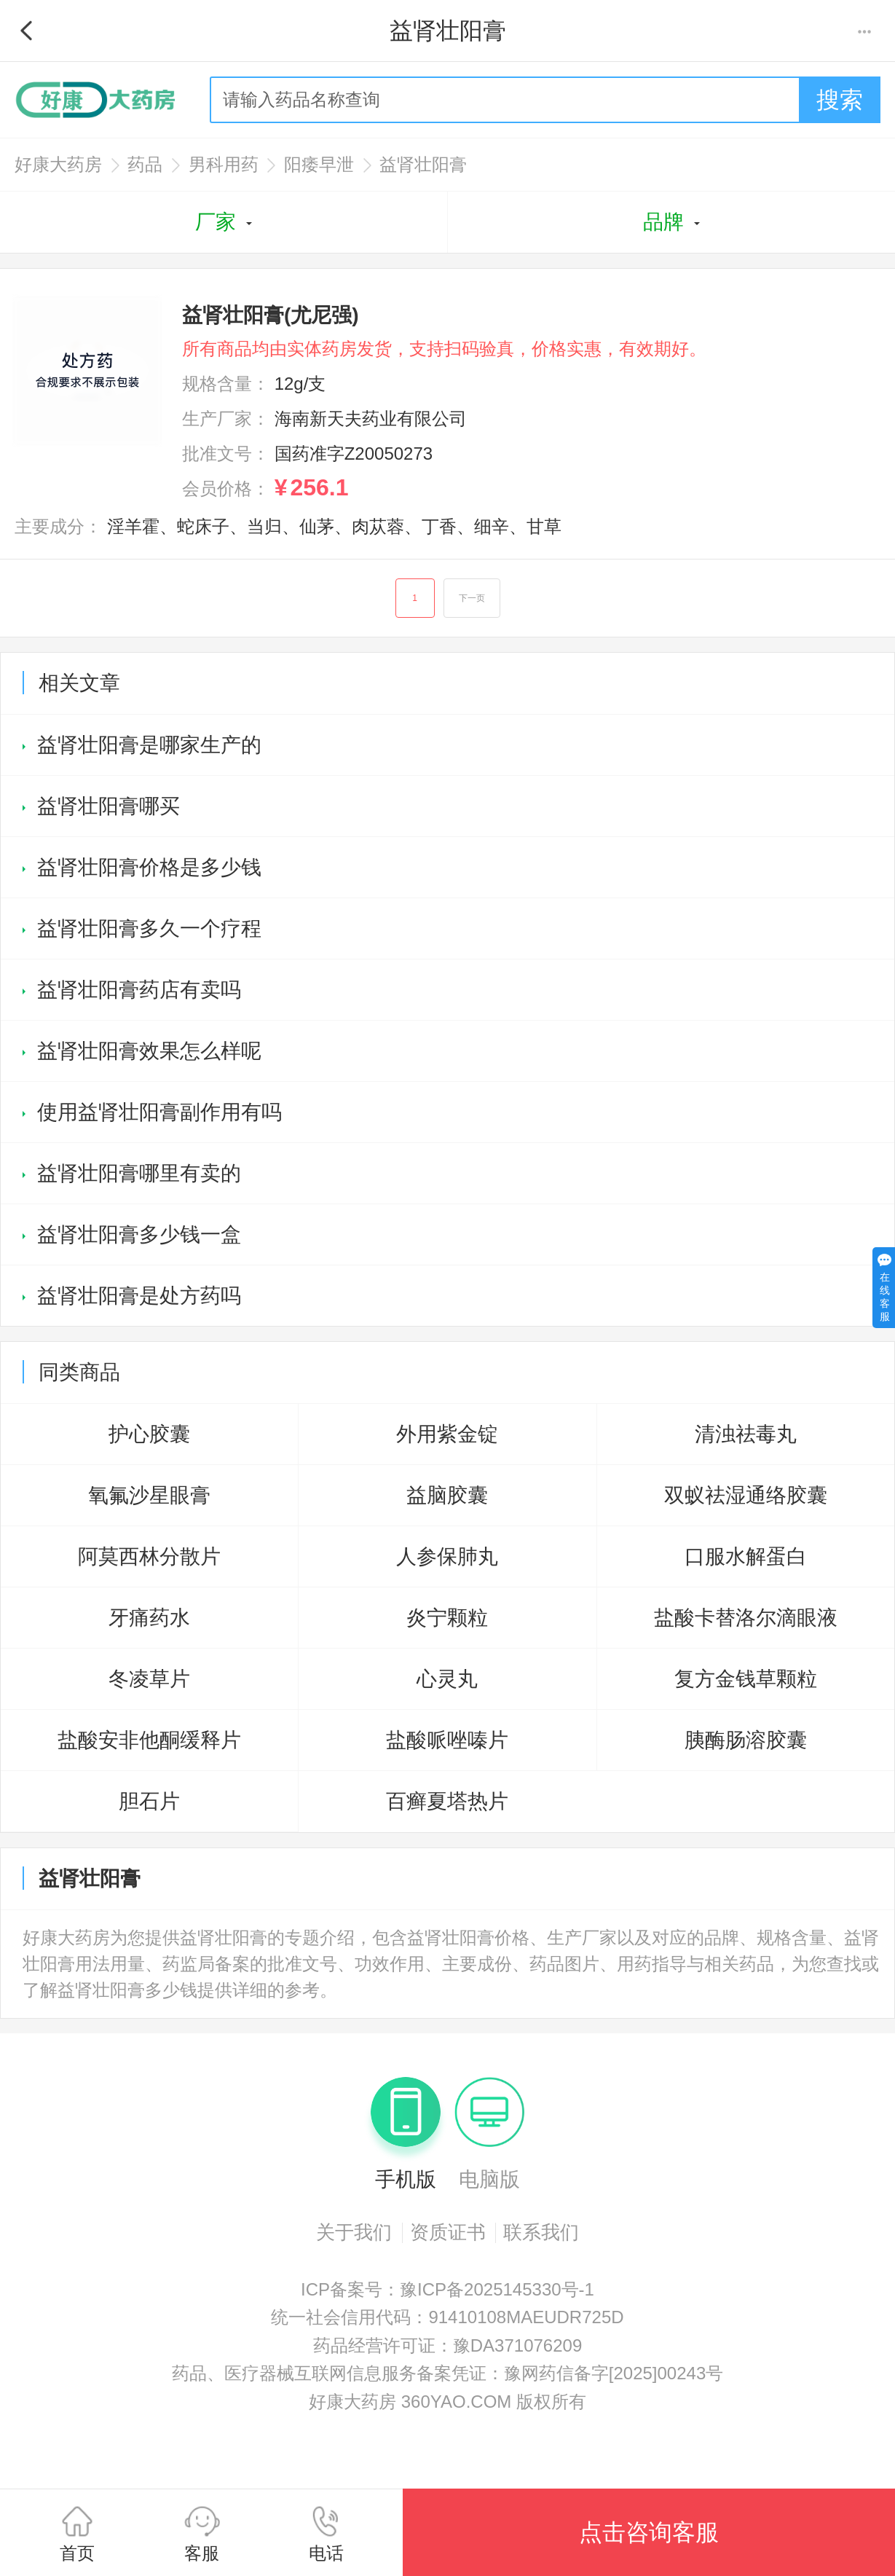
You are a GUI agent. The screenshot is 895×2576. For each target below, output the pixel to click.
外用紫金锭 (447, 1434)
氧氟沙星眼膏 (149, 1495)
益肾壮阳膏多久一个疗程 (149, 928)
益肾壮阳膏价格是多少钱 (149, 867)
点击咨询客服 (649, 2532)
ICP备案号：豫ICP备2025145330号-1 (447, 2289)
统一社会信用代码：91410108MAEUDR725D (447, 2317)
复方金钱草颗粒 (745, 1679)
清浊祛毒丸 (746, 1434)
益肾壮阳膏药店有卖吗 (139, 989)
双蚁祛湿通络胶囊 (745, 1495)
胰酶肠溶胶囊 (746, 1740)
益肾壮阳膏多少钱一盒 (139, 1234)
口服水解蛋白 (746, 1556)
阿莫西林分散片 (149, 1556)
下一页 (472, 598)
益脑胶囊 (447, 1495)
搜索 (839, 100)
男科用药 (224, 164)
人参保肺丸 (447, 1556)
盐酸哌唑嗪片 (447, 1740)
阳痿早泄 (319, 164)
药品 (144, 164)
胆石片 (149, 1801)
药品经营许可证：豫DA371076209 (447, 2345)
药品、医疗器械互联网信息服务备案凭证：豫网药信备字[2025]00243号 (447, 2373)
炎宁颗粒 (447, 1617)
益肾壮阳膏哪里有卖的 (139, 1173)
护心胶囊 (149, 1434)
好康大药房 (58, 164)
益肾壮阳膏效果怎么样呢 (149, 1051)
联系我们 (541, 2232)
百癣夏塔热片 (447, 1801)
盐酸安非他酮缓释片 (149, 1740)
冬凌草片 (149, 1679)
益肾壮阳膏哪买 (108, 806)
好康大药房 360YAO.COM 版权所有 (447, 2401)
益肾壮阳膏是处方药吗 (139, 1295)
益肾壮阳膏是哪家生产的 (149, 745)
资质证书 (448, 2232)
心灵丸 (447, 1679)
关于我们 (354, 2232)
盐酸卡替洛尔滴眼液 (745, 1617)
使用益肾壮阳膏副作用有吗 (159, 1112)
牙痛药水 (149, 1617)
